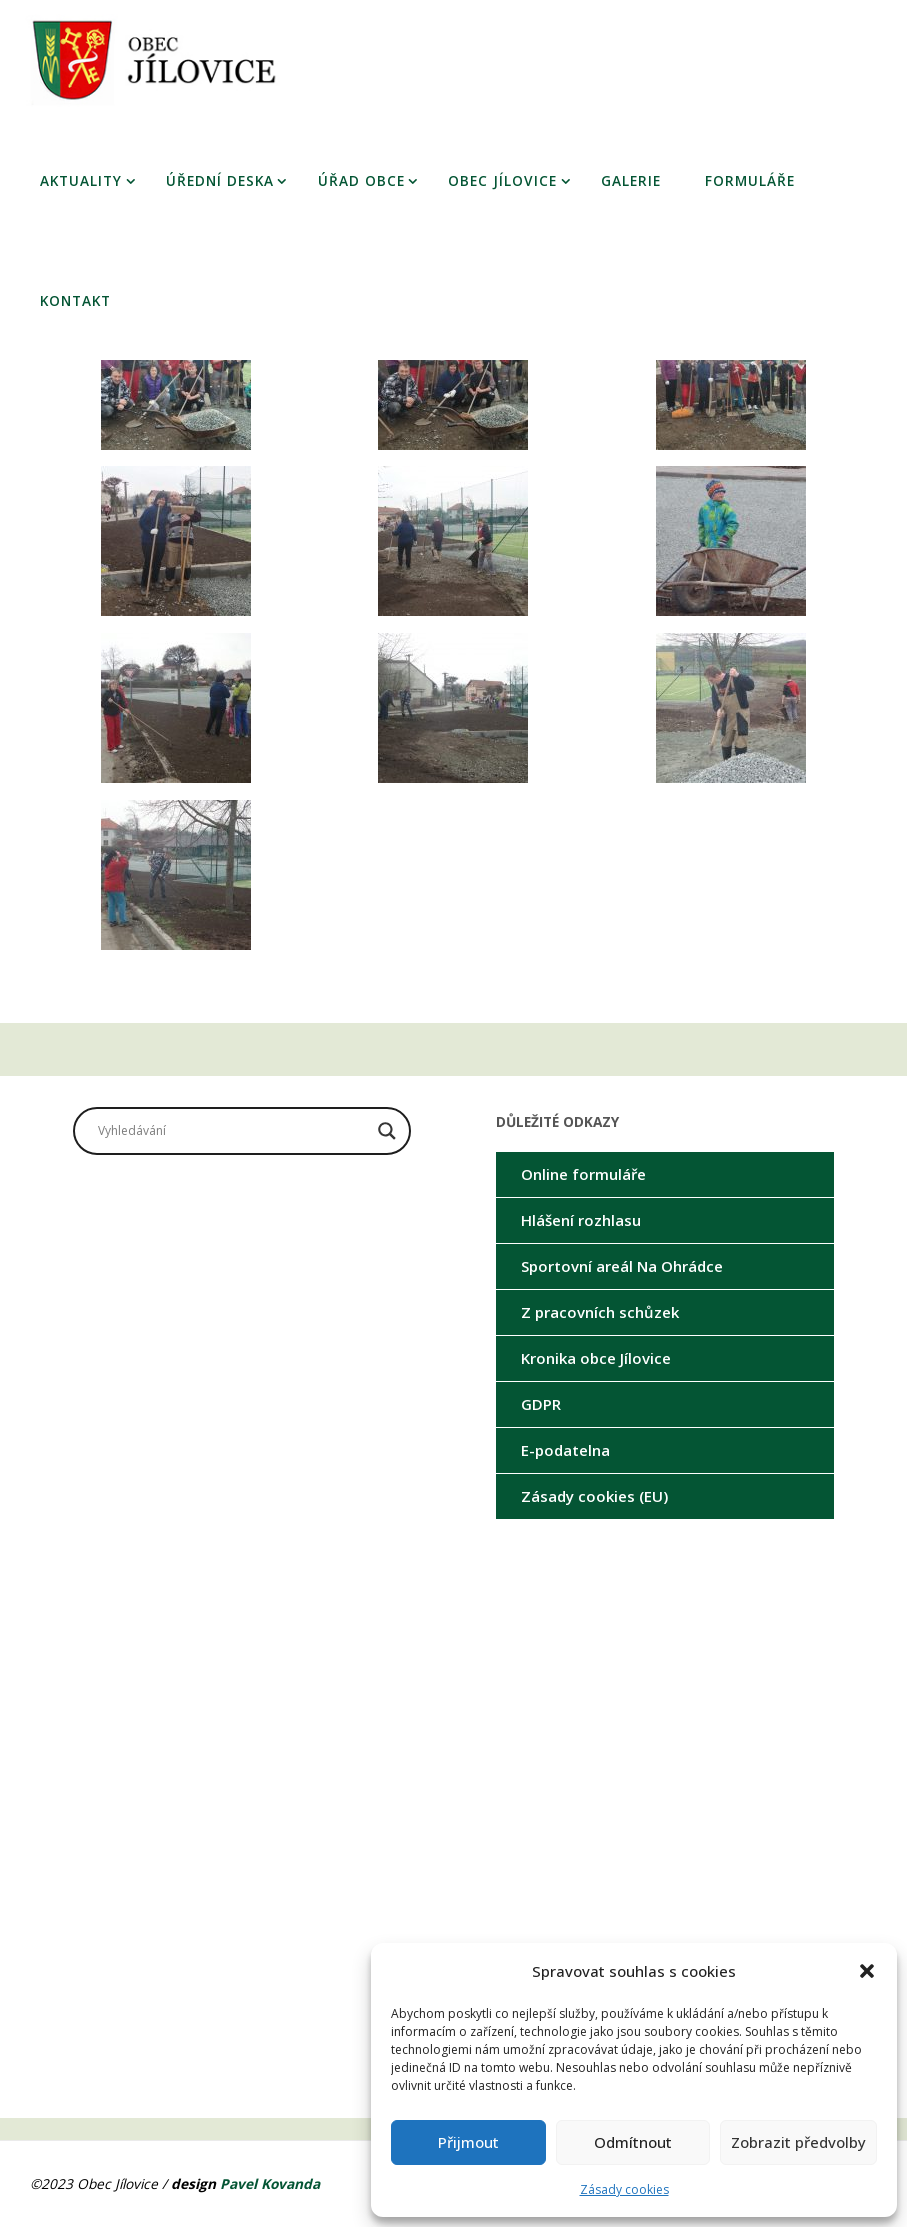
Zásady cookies (624, 2189)
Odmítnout (633, 2142)
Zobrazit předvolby (798, 2142)
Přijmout (468, 2142)
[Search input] (233, 1131)
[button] (867, 1971)
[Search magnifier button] (387, 1131)
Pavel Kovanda (270, 2183)
